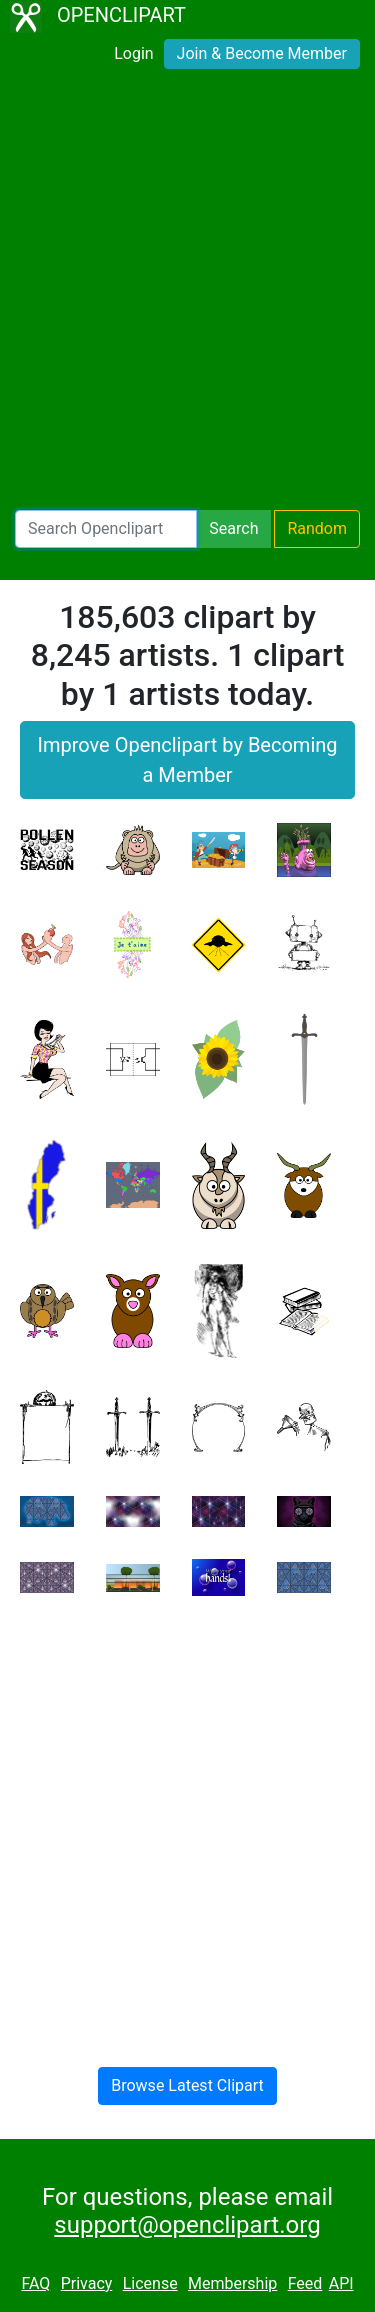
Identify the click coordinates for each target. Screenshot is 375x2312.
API (341, 2283)
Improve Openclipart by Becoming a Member (187, 760)
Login (133, 53)
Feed (305, 2283)
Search (233, 528)
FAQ (35, 2283)
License (150, 2283)
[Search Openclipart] (106, 529)
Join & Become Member (262, 53)
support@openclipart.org (187, 2225)
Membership (232, 2283)
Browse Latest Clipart (187, 2085)
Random (317, 528)
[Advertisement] (187, 296)
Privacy (87, 2283)
